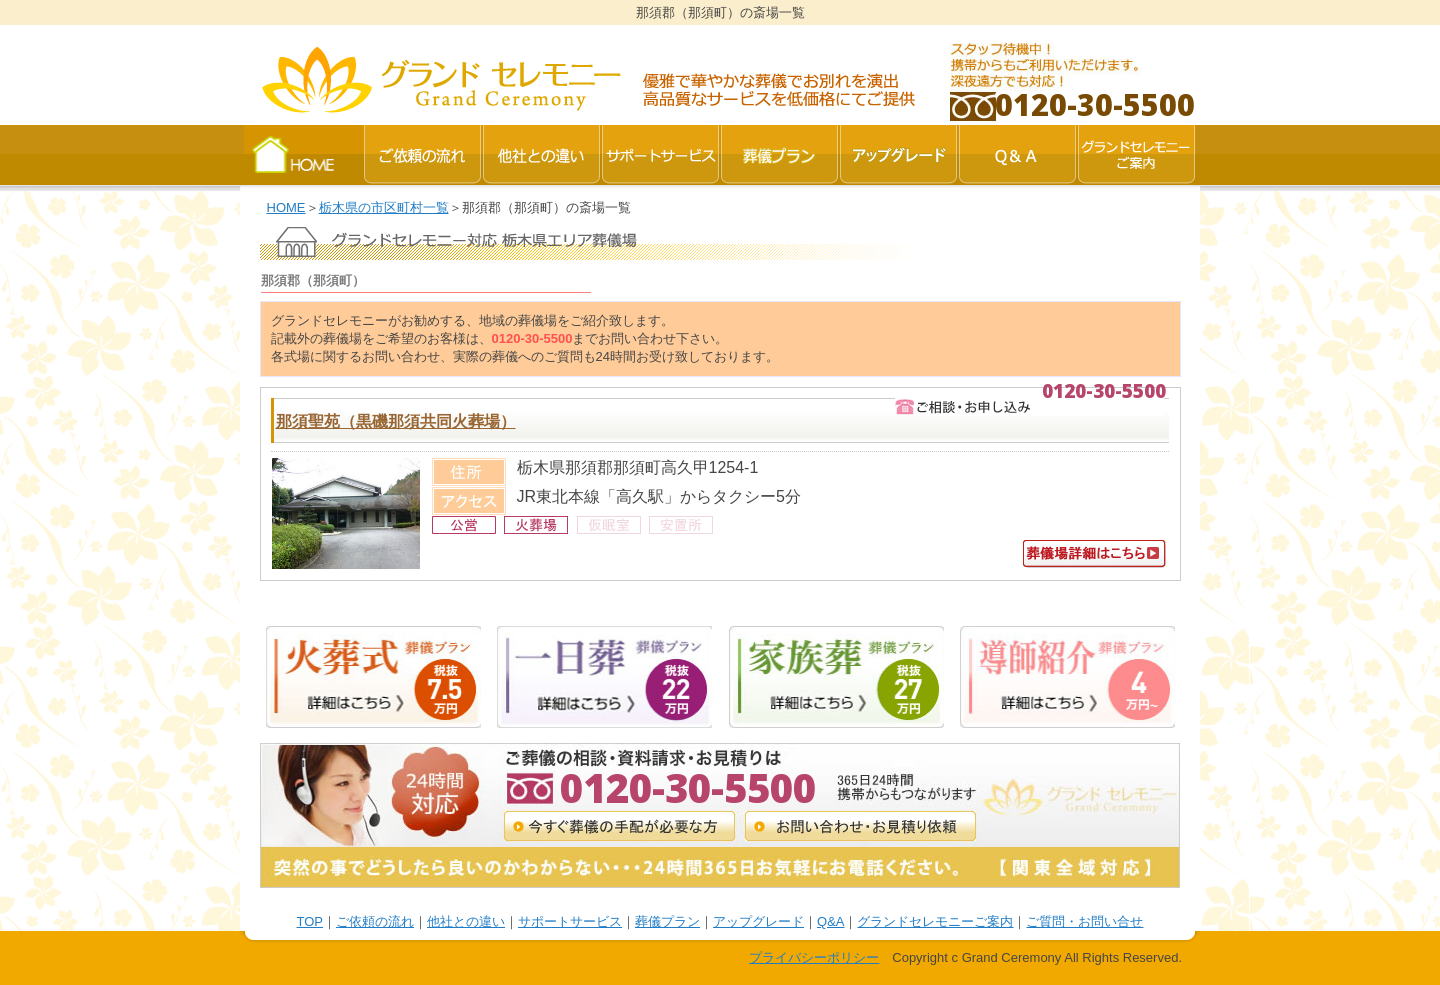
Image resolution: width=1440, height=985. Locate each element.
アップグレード (758, 921)
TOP (310, 921)
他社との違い (466, 921)
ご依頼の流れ (375, 921)
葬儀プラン (667, 921)
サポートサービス (570, 921)
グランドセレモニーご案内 (935, 921)
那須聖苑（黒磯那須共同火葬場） (396, 421)
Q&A (830, 921)
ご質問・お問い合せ (1084, 921)
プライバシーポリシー (814, 957)
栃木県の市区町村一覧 (384, 207)
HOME (286, 207)
